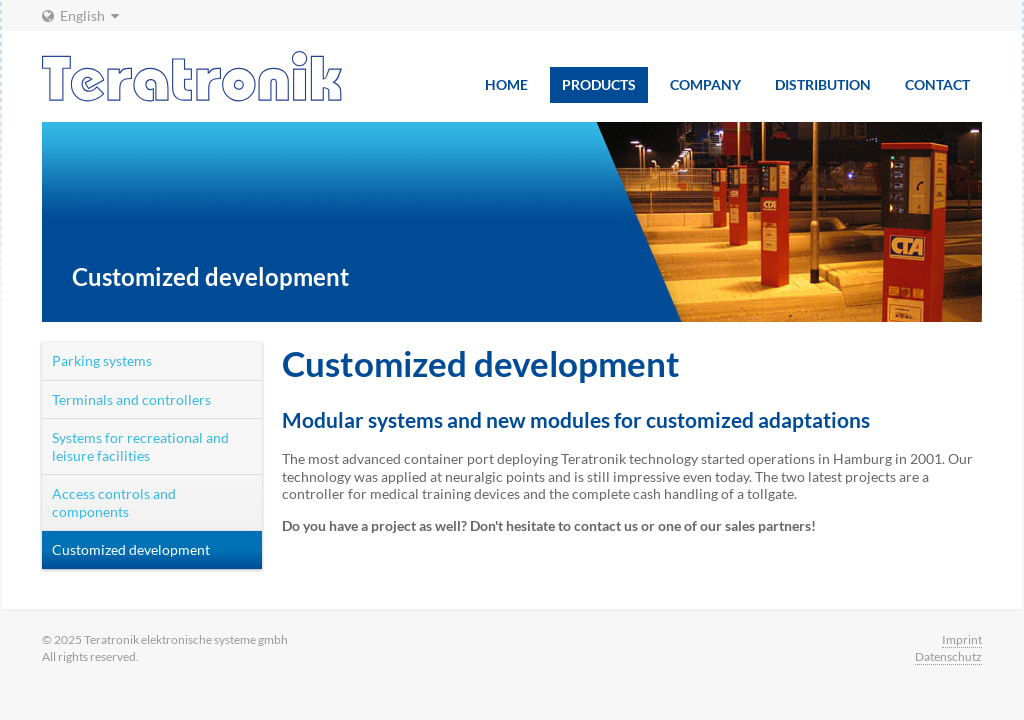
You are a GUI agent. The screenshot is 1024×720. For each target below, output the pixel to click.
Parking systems (102, 360)
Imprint (962, 639)
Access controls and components (114, 502)
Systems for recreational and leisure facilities (140, 446)
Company (705, 84)
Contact (937, 84)
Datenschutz (948, 656)
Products (599, 84)
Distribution (823, 84)
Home (506, 84)
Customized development (131, 549)
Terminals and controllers (131, 399)
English (80, 15)
